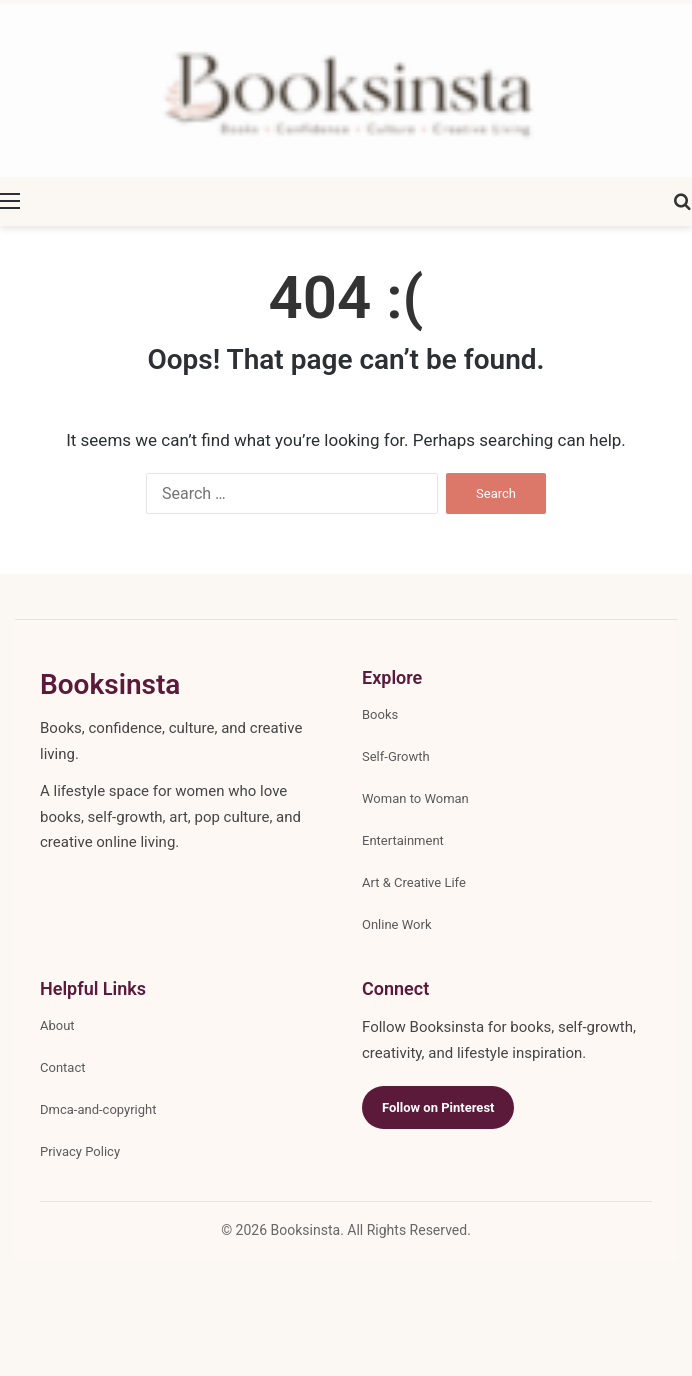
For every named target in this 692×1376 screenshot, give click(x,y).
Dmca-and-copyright (98, 1109)
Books (380, 714)
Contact (62, 1067)
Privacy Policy (80, 1151)
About (57, 1025)
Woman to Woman (415, 798)
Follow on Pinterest (438, 1107)
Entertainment (403, 840)
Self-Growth (396, 756)
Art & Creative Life (414, 882)
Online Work (397, 924)
